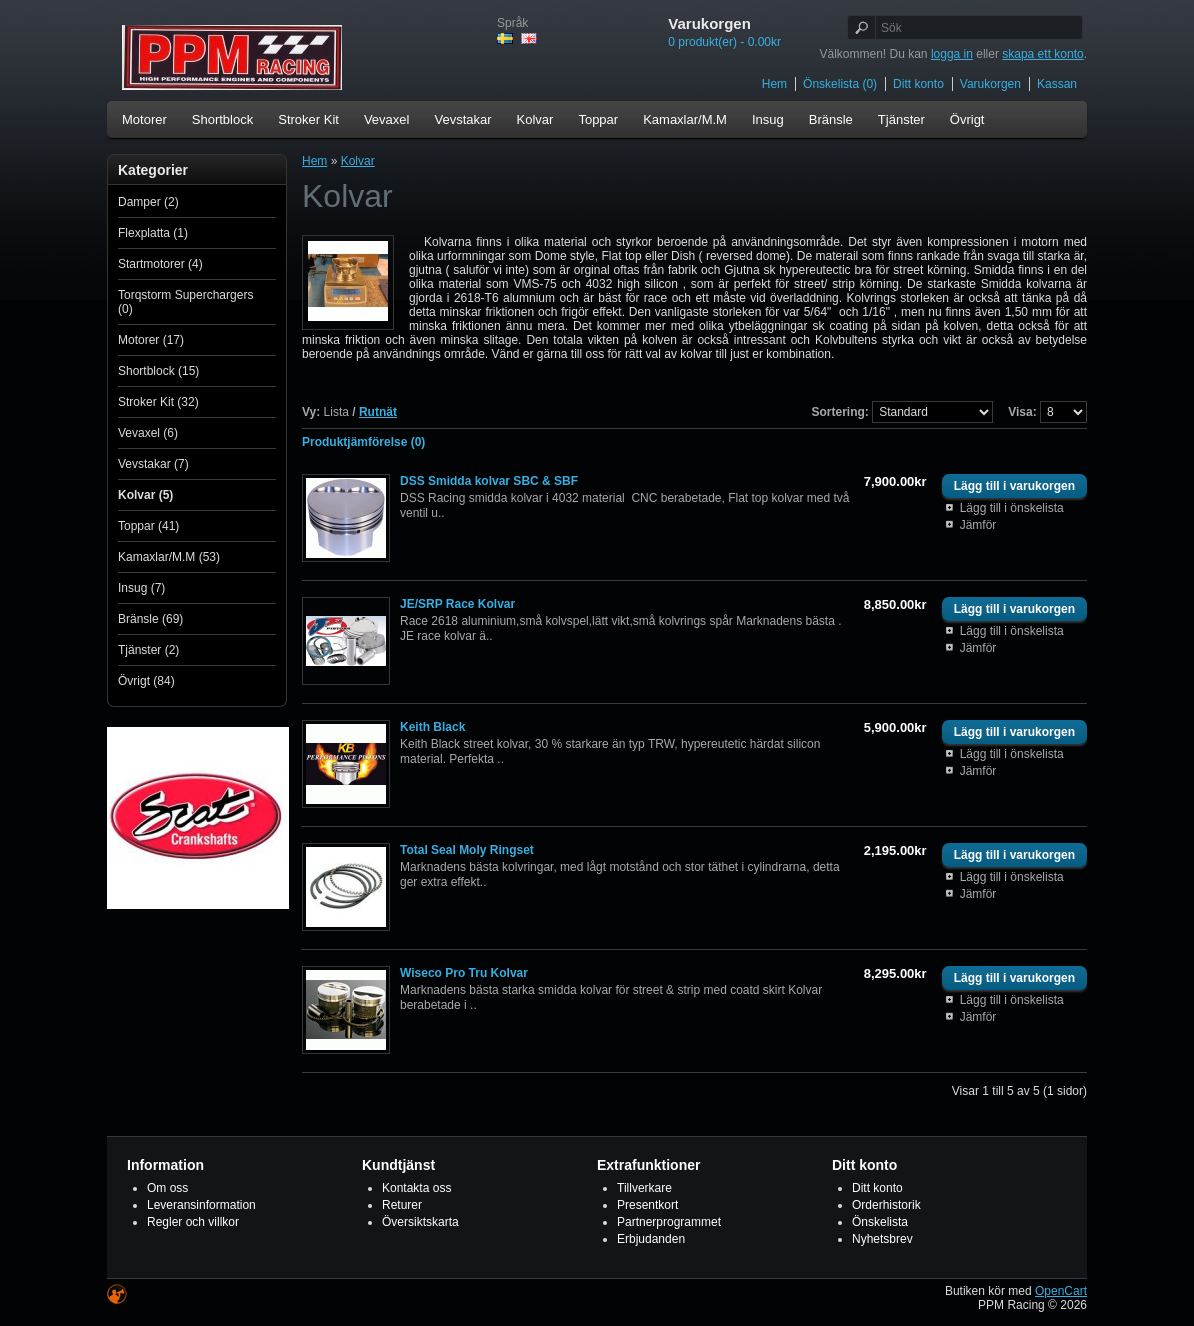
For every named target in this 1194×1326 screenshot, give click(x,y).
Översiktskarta (420, 1222)
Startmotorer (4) (160, 264)
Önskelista (880, 1222)
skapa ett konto (1042, 54)
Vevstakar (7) (153, 464)
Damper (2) (148, 202)
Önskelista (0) (840, 84)
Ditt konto (918, 84)
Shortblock (222, 119)
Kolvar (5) (145, 495)
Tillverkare (644, 1188)
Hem (774, 84)
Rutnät (378, 412)
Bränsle (831, 119)
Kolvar (535, 119)
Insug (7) (141, 588)
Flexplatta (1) (153, 233)
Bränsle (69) (150, 619)
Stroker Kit (308, 119)
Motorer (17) (151, 340)
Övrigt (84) (146, 681)
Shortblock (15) (158, 371)
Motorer (144, 119)
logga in (952, 54)
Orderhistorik (886, 1205)
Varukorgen (990, 84)
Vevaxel (387, 119)
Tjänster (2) (148, 650)
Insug (768, 119)
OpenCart (1061, 1291)
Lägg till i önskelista (1012, 508)
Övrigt (967, 119)
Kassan (1057, 84)
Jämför (978, 525)
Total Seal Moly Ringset (467, 850)
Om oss (167, 1188)
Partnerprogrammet (669, 1222)
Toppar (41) (148, 526)
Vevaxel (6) (148, 433)
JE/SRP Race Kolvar (457, 604)
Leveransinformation (201, 1205)
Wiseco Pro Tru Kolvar (464, 973)
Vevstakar (462, 119)
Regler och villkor (193, 1222)
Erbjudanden (651, 1239)
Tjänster (901, 119)
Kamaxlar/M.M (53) (169, 557)
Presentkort (647, 1205)
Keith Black (432, 727)
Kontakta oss (416, 1188)
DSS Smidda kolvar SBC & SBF (489, 481)
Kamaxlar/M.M (685, 119)
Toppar (598, 119)
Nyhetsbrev (882, 1239)
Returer (402, 1205)
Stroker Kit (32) (158, 402)
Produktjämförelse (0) (363, 442)
